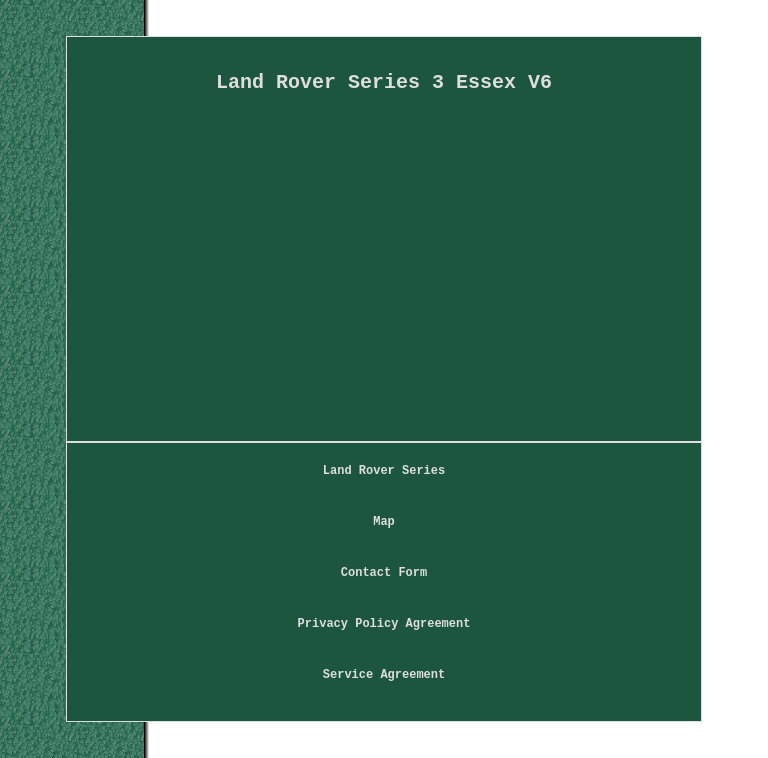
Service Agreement (384, 675)
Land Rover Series (384, 471)
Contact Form (384, 573)
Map (384, 522)
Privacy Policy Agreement (384, 624)
